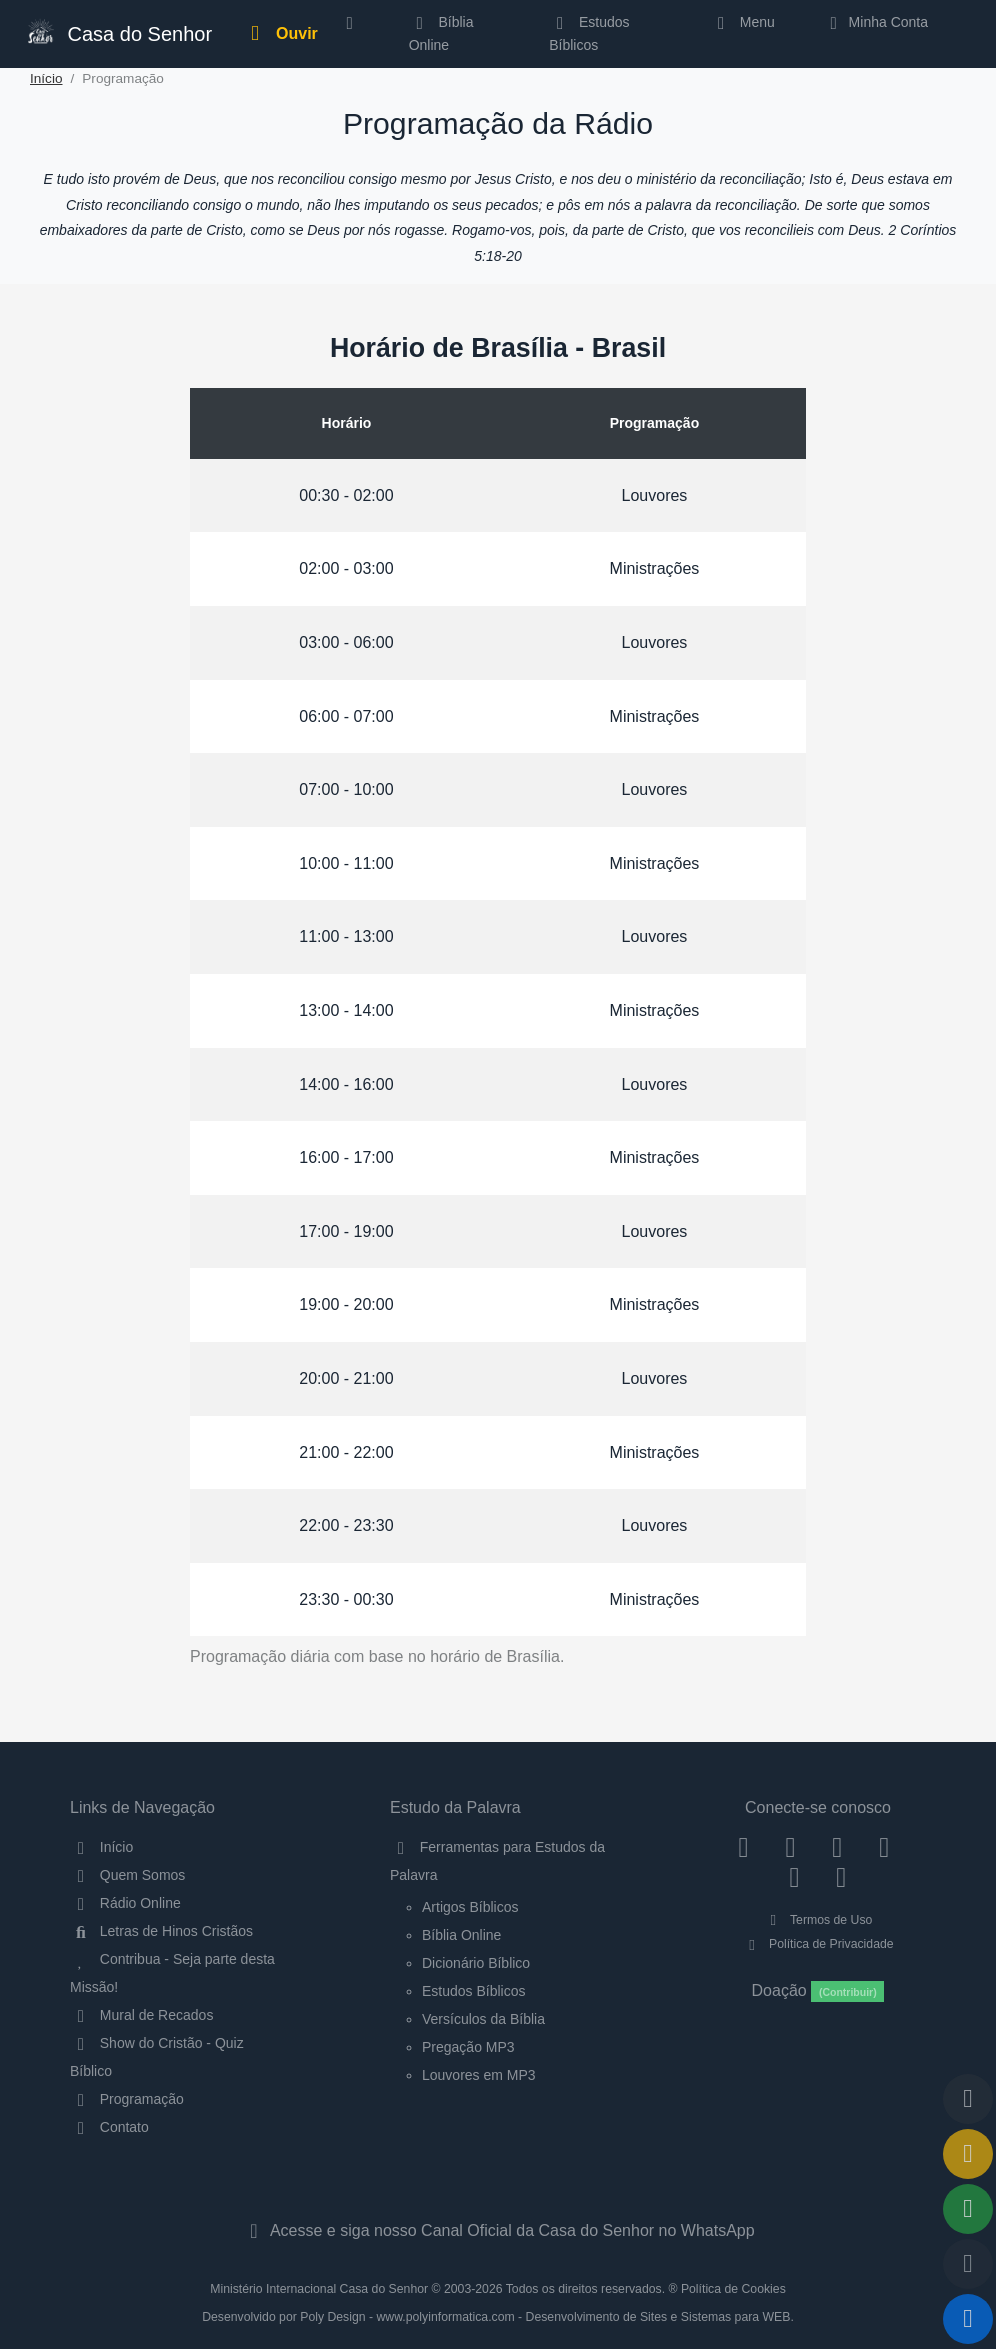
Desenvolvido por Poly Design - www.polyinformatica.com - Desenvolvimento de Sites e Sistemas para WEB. (498, 2317)
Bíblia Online (441, 33)
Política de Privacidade (817, 1944)
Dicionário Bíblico (476, 1963)
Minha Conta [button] (875, 22)
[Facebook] (743, 1847)
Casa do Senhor (115, 31)
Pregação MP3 (468, 2047)
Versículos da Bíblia (483, 2019)
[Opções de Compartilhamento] (968, 2209)
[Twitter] (837, 1847)
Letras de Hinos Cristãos (161, 1931)
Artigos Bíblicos (470, 1907)
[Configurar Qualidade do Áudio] (968, 2264)
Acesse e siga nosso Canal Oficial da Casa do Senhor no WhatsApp (497, 2230)
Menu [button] (742, 22)
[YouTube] (884, 1847)
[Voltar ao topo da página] (968, 2099)
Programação (127, 2099)
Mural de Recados (141, 2015)
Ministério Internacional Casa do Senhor (319, 2289)
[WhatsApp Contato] (794, 1876)
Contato (109, 2127)
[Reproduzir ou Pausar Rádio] (968, 2319)
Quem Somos (127, 1875)
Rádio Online (125, 1903)
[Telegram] (841, 1876)
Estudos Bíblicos (589, 33)
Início (46, 78)
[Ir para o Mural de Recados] (968, 2154)
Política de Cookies (733, 2289)
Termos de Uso (818, 1920)
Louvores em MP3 (479, 2075)
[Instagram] (790, 1847)
